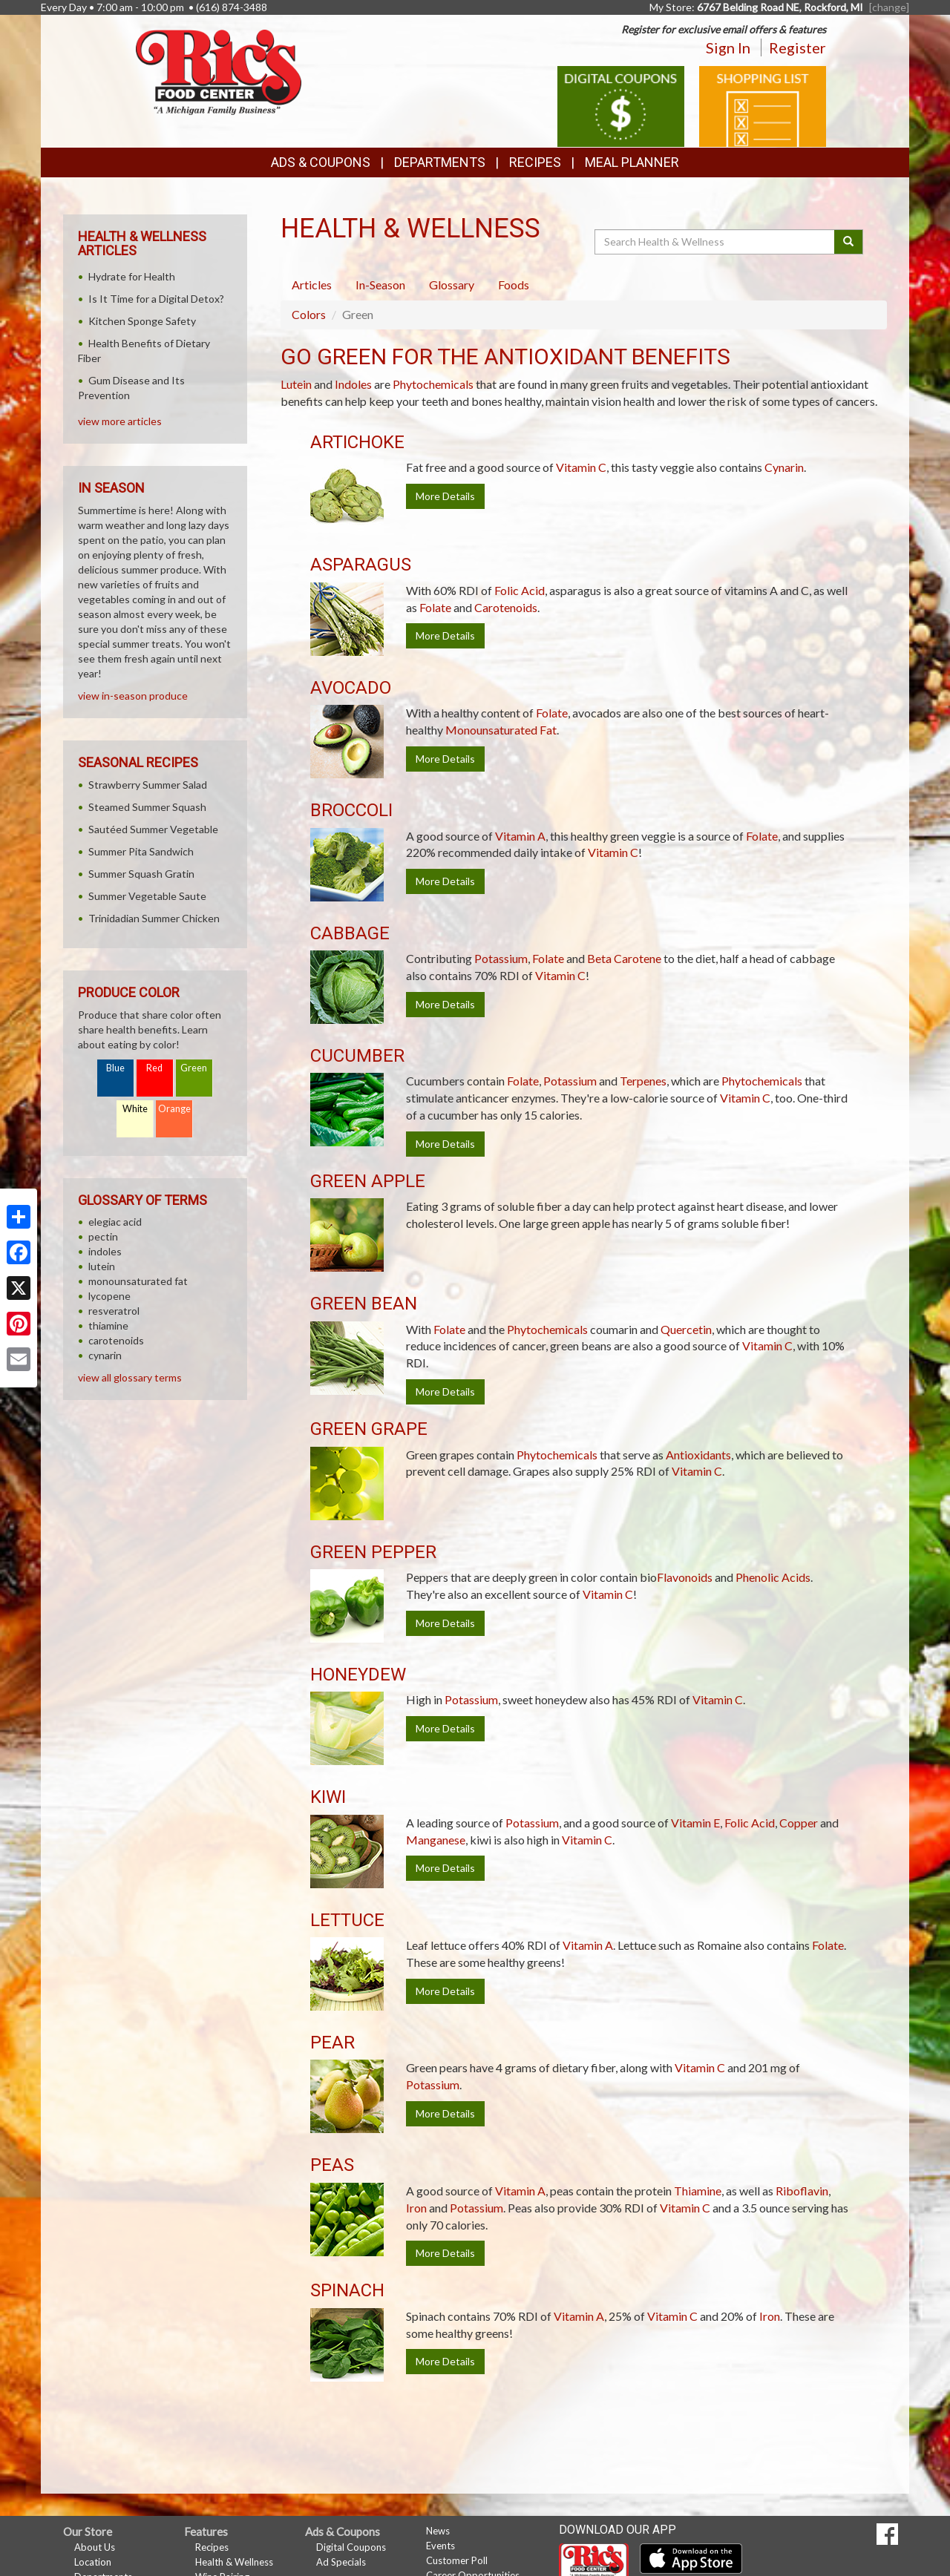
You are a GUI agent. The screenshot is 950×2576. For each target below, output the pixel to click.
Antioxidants (698, 1455)
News (438, 2531)
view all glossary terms (130, 1377)
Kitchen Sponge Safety (142, 321)
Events (440, 2546)
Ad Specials (341, 2562)
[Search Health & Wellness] (715, 241)
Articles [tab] (312, 284)
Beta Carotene (624, 958)
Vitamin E (695, 1823)
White (135, 1108)
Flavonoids (684, 1577)
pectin (103, 1236)
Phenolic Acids (773, 1577)
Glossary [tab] (451, 284)
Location (92, 2562)
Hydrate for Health (131, 276)
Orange (174, 1108)
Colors (309, 314)
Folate (435, 607)
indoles (105, 1251)
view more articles (120, 421)
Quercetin (686, 1329)
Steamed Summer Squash (147, 807)
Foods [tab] (513, 284)
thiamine (108, 1325)
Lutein (296, 384)
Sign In (728, 47)
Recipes (535, 162)
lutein (101, 1266)
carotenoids (116, 1340)
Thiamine (697, 2191)
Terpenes (643, 1081)
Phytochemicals (433, 384)
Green (193, 1068)
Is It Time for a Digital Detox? (156, 298)
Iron (416, 2208)
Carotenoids (505, 607)
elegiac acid (115, 1221)
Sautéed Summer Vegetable (153, 829)
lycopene (109, 1295)
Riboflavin (802, 2191)
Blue (115, 1068)
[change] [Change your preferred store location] (889, 7)
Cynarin (784, 467)
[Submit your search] (848, 241)
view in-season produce (133, 695)
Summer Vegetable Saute (147, 896)
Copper (798, 1823)
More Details (445, 496)
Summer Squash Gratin (141, 873)
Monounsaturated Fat (501, 730)
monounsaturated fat (138, 1281)
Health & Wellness (234, 2562)
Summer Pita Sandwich (141, 851)
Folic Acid (519, 590)
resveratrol (114, 1310)
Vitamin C (581, 467)
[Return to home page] (218, 71)
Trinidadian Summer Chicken (154, 918)
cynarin (105, 1355)
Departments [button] (439, 162)
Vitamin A (520, 836)
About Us (94, 2547)
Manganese (435, 1840)
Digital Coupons (351, 2547)
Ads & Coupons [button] (320, 162)
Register (797, 47)
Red (154, 1068)
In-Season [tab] (380, 284)
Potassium (501, 958)
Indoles (353, 384)
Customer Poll (457, 2560)
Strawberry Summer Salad (147, 784)
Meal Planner (632, 162)
